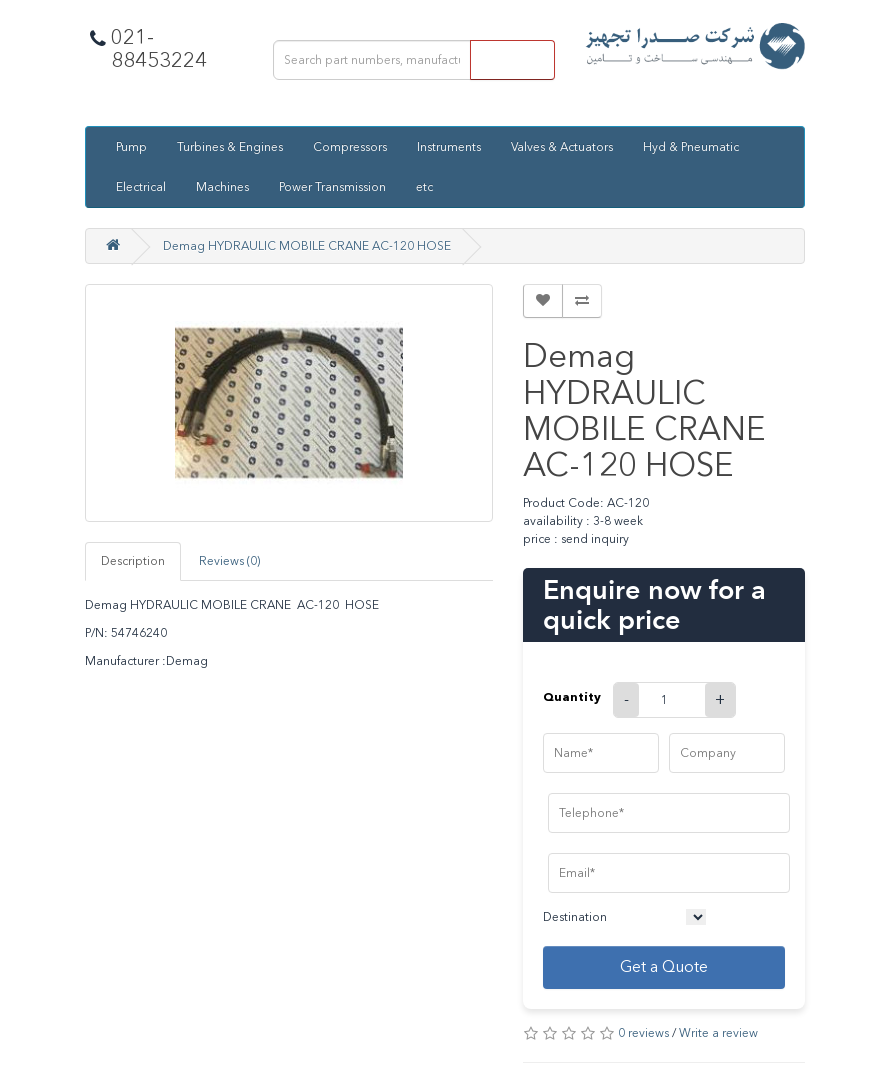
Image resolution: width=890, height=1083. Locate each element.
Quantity (572, 696)
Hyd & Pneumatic (691, 147)
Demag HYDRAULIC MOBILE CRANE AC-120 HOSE (307, 246)
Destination (575, 917)
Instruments (449, 147)
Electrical (141, 187)
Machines (222, 187)
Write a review (718, 1033)
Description (133, 561)
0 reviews (643, 1033)
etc (424, 187)
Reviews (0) (229, 561)
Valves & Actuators (562, 147)
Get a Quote (664, 966)
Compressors (350, 147)
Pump (131, 147)
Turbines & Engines (230, 147)
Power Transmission (332, 187)
